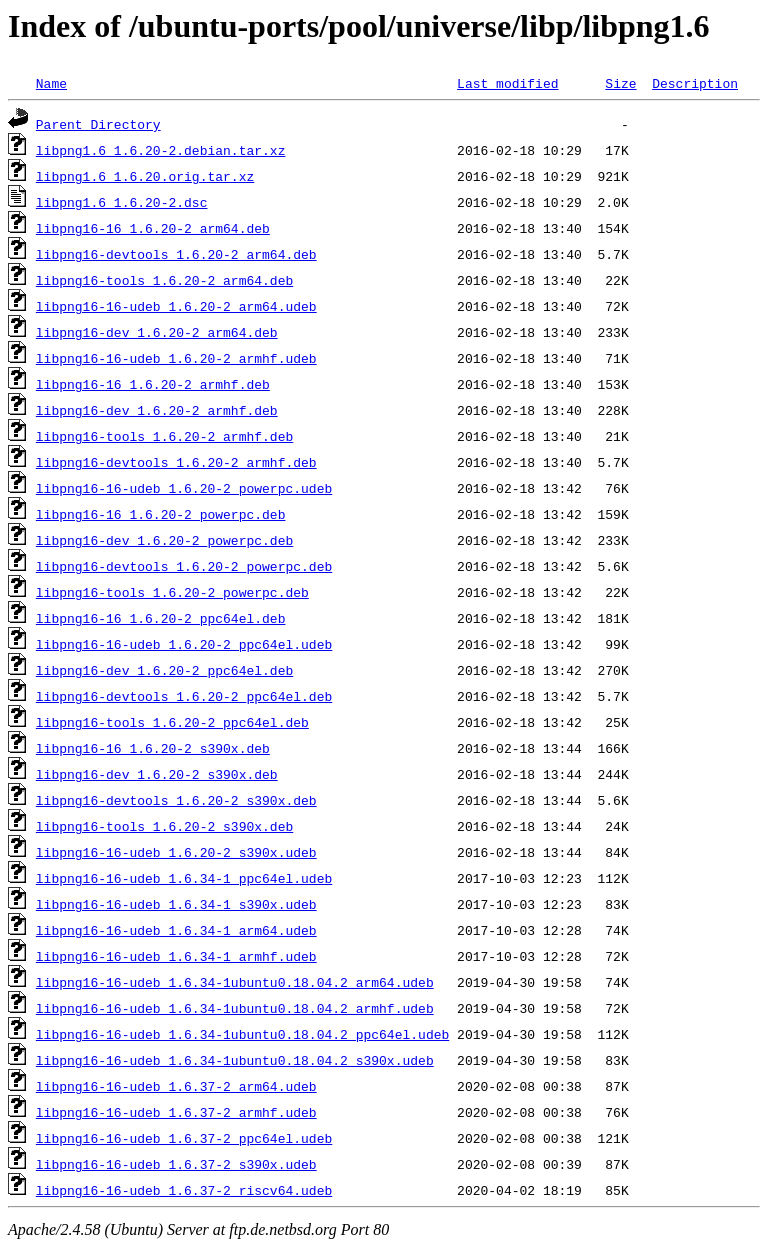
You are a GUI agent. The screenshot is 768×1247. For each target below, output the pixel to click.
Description (695, 83)
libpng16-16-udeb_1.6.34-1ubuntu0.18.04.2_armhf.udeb (235, 1008)
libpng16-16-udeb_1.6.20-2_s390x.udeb (176, 852)
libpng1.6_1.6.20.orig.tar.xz (145, 176)
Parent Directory (98, 124)
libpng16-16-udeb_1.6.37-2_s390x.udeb (176, 1164)
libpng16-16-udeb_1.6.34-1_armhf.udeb (176, 956)
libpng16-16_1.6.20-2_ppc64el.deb (161, 618)
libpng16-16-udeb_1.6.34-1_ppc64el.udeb (184, 878)
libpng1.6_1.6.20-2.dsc (122, 202)
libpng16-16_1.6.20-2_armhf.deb (153, 384)
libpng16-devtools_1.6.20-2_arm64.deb (176, 254)
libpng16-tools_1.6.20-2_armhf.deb (164, 436)
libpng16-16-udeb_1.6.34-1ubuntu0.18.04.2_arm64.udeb (235, 982)
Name (51, 83)
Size (620, 83)
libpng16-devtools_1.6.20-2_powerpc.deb (184, 566)
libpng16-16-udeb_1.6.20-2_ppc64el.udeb (184, 644)
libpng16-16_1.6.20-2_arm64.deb (153, 228)
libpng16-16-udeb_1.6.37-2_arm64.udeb (176, 1086)
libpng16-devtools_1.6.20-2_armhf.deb (176, 462)
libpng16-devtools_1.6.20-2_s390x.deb (176, 800)
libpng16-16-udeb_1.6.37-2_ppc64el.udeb (184, 1138)
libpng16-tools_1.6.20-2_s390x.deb (164, 826)
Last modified (507, 83)
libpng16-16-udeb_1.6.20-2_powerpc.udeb (184, 488)
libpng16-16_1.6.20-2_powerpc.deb (161, 514)
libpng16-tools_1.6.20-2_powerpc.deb (172, 592)
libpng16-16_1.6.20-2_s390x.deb (153, 748)
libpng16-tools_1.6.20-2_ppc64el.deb (172, 722)
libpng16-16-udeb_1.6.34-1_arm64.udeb (176, 930)
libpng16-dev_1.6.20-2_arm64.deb (157, 332)
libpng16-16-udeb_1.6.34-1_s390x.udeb (176, 904)
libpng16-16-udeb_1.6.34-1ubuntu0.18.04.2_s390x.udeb (235, 1060)
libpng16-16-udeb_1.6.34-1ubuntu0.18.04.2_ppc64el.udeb (242, 1034)
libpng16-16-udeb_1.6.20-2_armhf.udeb (176, 358)
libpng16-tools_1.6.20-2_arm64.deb (164, 280)
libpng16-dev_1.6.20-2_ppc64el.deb (164, 670)
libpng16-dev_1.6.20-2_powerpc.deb (164, 540)
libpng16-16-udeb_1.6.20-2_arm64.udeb (176, 306)
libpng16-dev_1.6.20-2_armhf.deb (157, 410)
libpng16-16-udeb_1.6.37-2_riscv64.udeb (184, 1190)
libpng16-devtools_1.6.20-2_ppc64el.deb (184, 696)
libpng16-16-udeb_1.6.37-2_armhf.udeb (176, 1112)
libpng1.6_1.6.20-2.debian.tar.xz (161, 150)
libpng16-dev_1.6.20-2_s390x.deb (157, 774)
